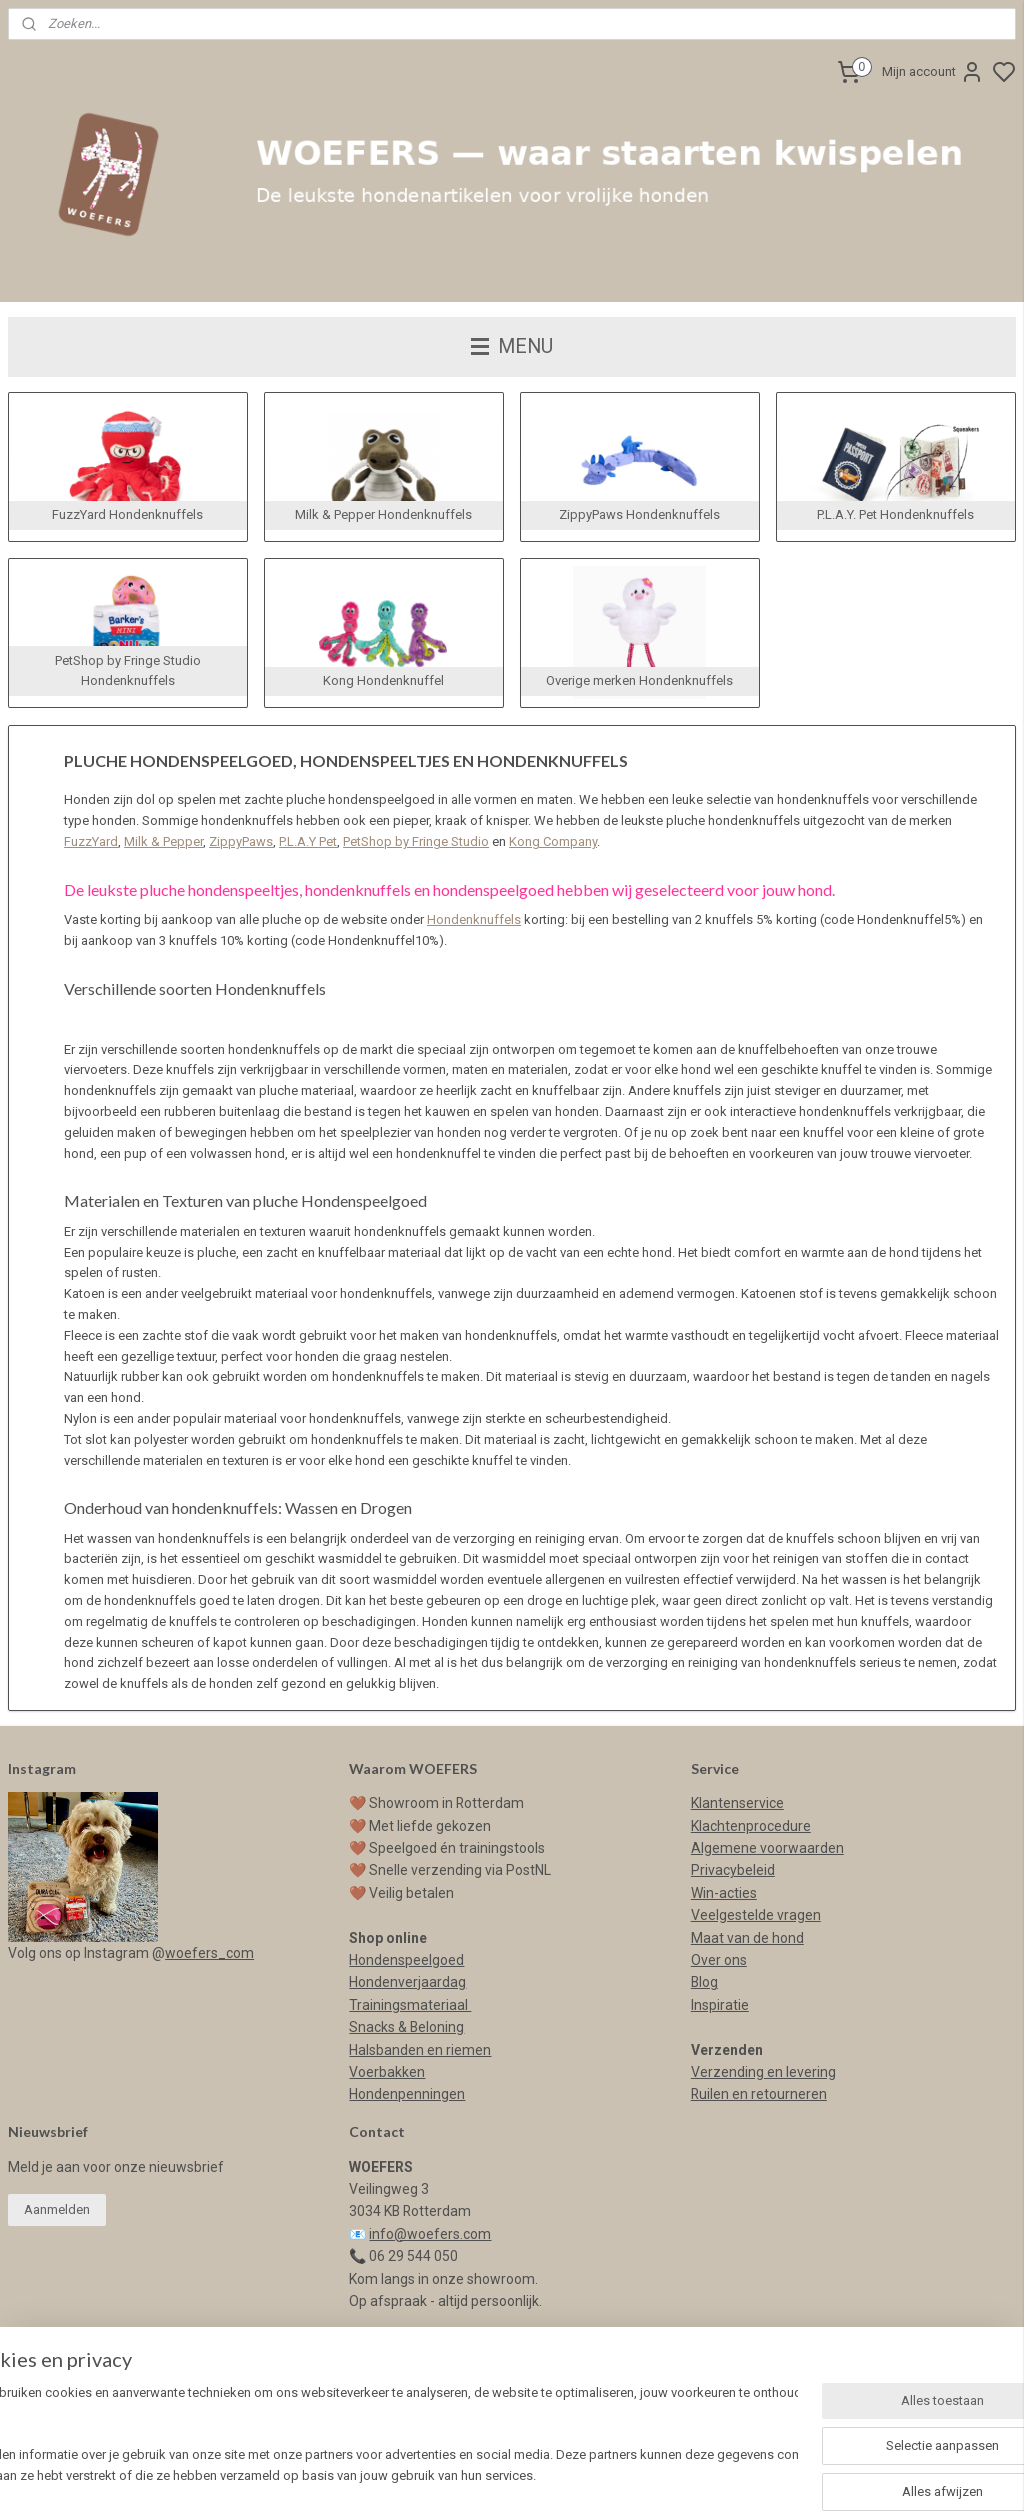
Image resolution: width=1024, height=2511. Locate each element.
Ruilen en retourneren (759, 2094)
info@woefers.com (430, 2234)
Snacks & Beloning (406, 2027)
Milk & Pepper (163, 841)
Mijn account (933, 72)
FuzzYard (91, 841)
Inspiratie (720, 2005)
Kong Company (553, 841)
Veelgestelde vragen (756, 1915)
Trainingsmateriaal (410, 2005)
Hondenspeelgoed (406, 1960)
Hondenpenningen (407, 2094)
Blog (704, 1982)
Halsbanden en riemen (420, 2050)
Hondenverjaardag (407, 1982)
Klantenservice (737, 1803)
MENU (512, 346)
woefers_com (209, 1953)
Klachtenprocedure (751, 1826)
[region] (380, 2436)
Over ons (719, 1960)
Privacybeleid (733, 1870)
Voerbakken (387, 2072)
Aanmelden (57, 2209)
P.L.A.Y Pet (308, 841)
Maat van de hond (747, 1938)
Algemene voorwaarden (767, 1848)
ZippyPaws (241, 841)
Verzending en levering (763, 2072)
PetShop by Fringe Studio (416, 841)
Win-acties (724, 1893)
